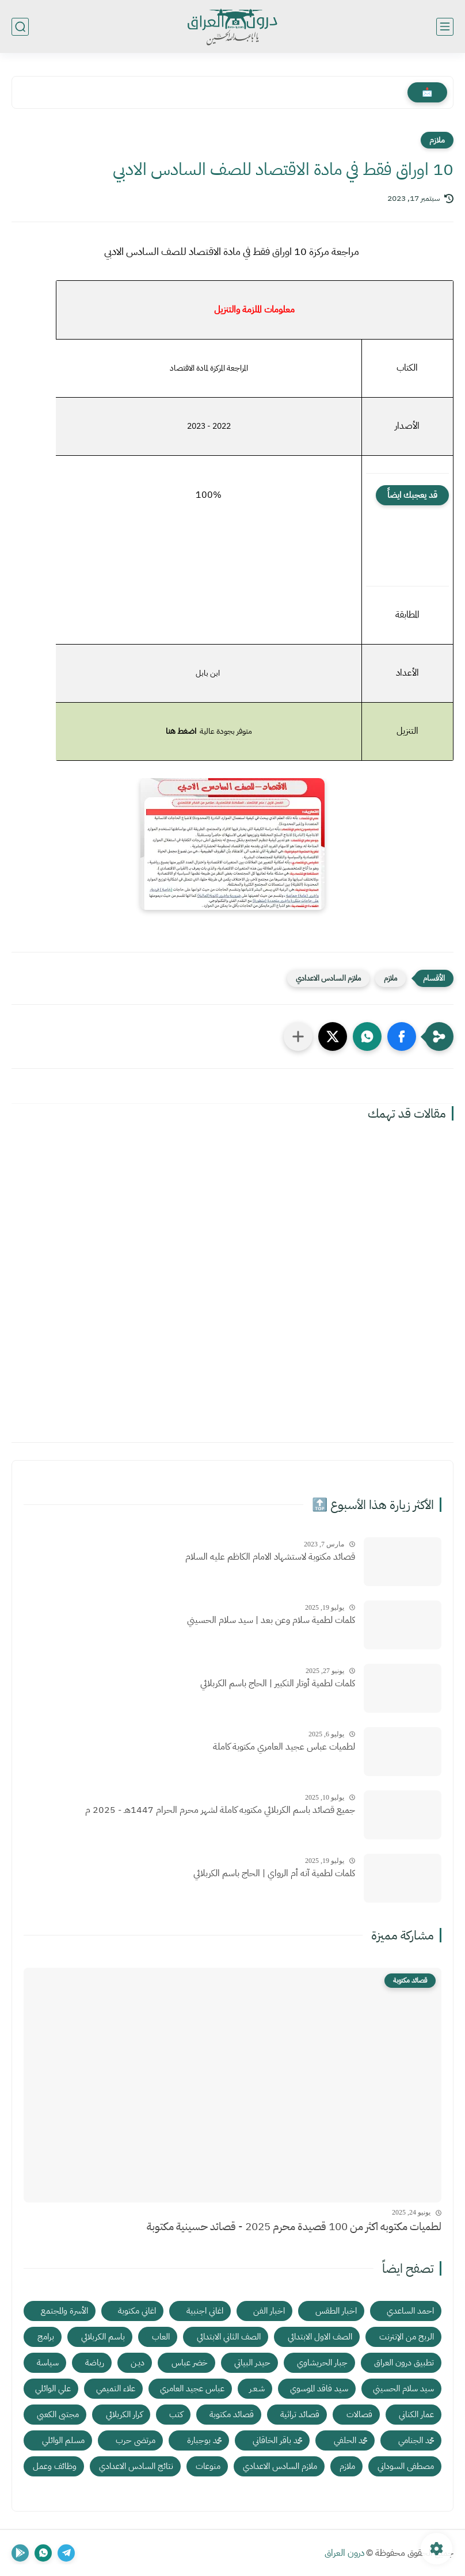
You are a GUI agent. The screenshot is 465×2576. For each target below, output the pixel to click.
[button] (401, 1036)
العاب (161, 2336)
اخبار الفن (269, 2310)
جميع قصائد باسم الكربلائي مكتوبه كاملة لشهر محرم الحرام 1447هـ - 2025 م (220, 1810)
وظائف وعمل (55, 2466)
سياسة (48, 2362)
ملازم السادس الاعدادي (328, 978)
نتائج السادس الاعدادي (136, 2466)
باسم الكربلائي (103, 2336)
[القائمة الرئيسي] (444, 27)
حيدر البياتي (252, 2362)
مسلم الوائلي (63, 2440)
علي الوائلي (53, 2388)
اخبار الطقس (336, 2310)
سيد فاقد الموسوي (319, 2388)
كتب (176, 2414)
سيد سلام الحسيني (403, 2388)
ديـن (137, 2362)
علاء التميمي (115, 2388)
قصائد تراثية (299, 2414)
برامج (45, 2336)
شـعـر (257, 2388)
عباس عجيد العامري (192, 2388)
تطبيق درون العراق (404, 2362)
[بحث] (20, 27)
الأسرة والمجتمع (64, 2310)
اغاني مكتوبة (137, 2310)
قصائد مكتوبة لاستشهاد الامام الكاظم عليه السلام (270, 1557)
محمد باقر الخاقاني (277, 2440)
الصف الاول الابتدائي (320, 2336)
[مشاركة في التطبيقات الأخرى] (298, 1036)
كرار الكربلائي (124, 2414)
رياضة (94, 2362)
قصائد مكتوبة (231, 2414)
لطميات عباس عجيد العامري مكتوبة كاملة (284, 1747)
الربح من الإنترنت (406, 2336)
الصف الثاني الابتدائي (229, 2336)
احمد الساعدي (410, 2310)
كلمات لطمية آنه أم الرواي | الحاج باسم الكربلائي (274, 1873)
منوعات (208, 2466)
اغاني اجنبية (204, 2310)
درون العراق (344, 2553)
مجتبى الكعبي (58, 2414)
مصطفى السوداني (406, 2466)
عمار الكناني (416, 2414)
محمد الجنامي (416, 2440)
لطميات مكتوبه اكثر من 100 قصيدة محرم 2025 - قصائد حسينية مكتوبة (294, 2226)
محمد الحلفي (350, 2440)
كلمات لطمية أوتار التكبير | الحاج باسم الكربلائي (277, 1683)
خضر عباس (189, 2362)
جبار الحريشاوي (322, 2362)
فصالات (359, 2414)
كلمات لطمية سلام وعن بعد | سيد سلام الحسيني (271, 1620)
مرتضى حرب (135, 2440)
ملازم (437, 140)
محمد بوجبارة (204, 2440)
